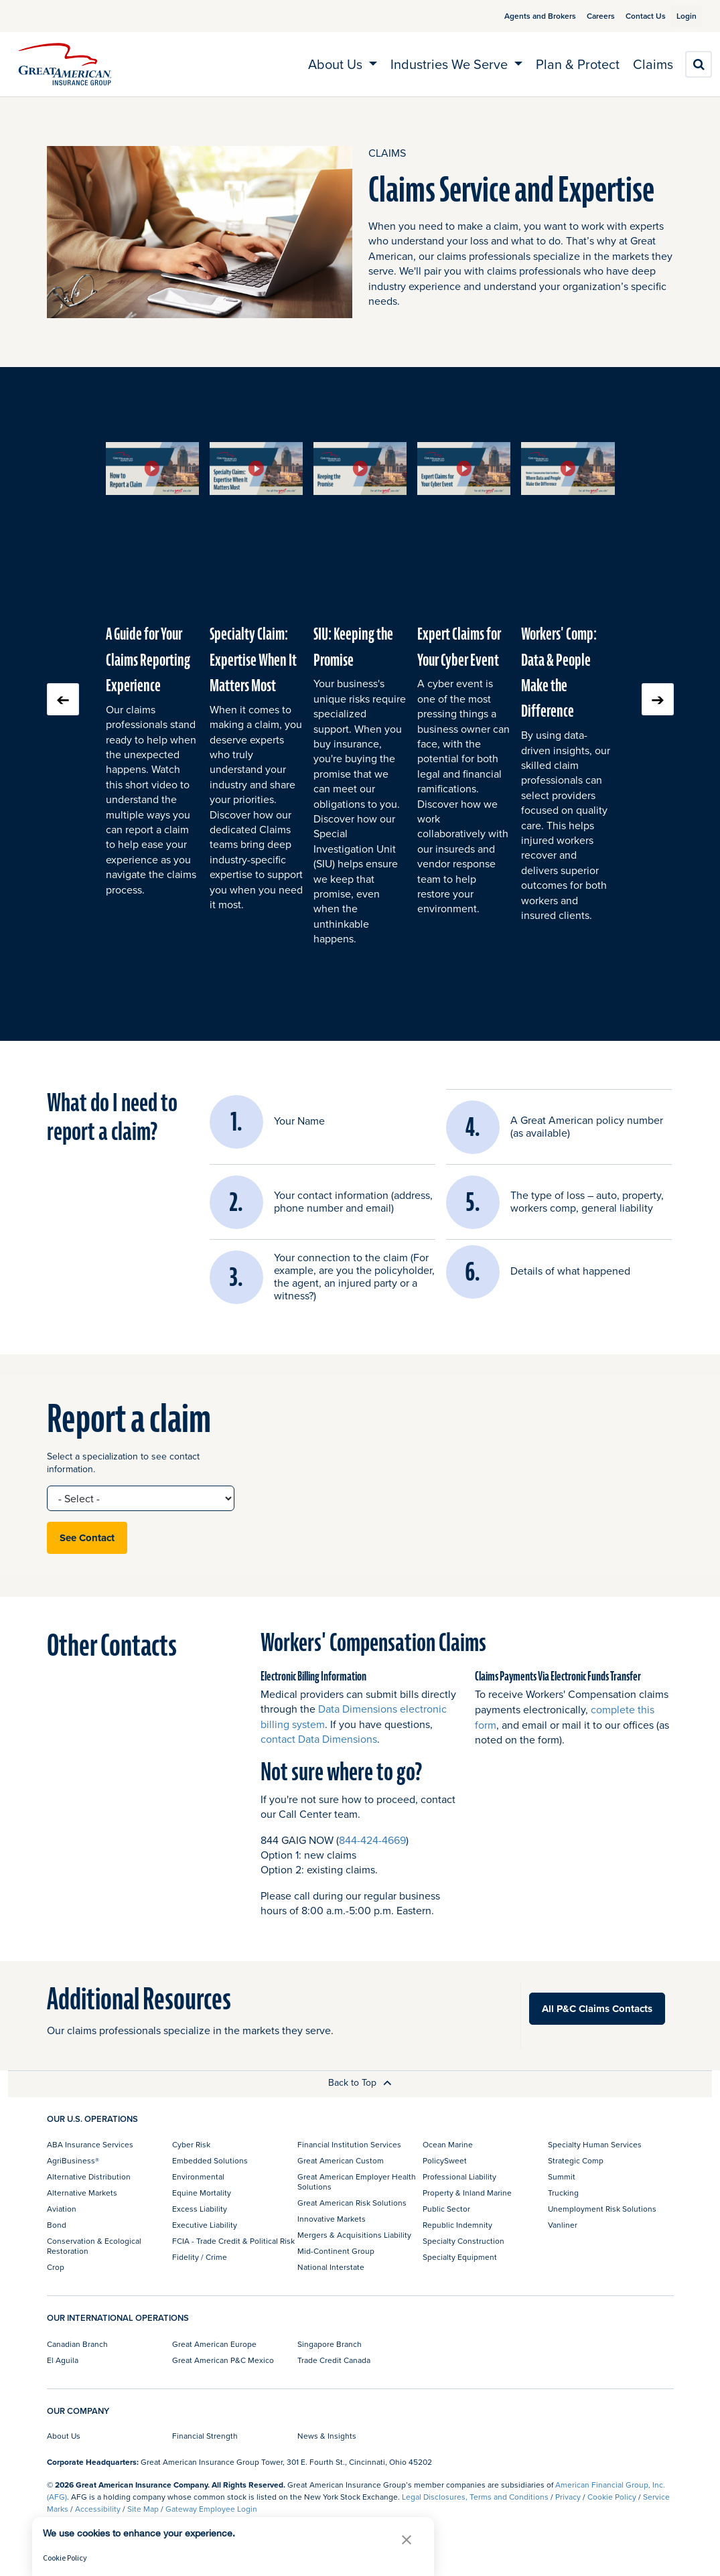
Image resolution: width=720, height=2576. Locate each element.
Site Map (143, 2508)
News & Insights (326, 2435)
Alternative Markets (82, 2192)
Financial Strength (205, 2435)
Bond (56, 2224)
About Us (63, 2435)
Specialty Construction (463, 2240)
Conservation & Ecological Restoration (94, 2245)
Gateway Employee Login (211, 2508)
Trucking (563, 2192)
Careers (585, 15)
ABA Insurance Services (90, 2144)
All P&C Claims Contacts (597, 2008)
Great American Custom (340, 2160)
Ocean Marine (448, 2144)
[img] (65, 64)
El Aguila (62, 2360)
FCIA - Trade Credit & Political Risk (233, 2240)
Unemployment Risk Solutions (602, 2208)
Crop (55, 2267)
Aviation (61, 2208)
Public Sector (446, 2208)
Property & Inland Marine (467, 2192)
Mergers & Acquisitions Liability (354, 2234)
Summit (561, 2176)
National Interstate (330, 2267)
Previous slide (63, 699)
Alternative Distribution (89, 2176)
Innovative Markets (331, 2218)
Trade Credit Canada (333, 2360)
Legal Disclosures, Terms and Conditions (475, 2496)
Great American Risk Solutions (352, 2202)
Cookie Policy (611, 2496)
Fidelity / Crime (199, 2257)
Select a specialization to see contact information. (123, 1463)
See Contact (87, 1537)
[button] (152, 468)
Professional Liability (459, 2176)
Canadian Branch (77, 2344)
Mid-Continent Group (335, 2251)
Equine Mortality (201, 2192)
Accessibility (98, 2508)
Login (681, 15)
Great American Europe (214, 2344)
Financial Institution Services (349, 2144)
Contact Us (629, 15)
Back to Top (360, 2082)
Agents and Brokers (524, 15)
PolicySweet (445, 2160)
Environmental (198, 2176)
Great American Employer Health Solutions (356, 2181)
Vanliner (562, 2224)
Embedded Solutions (210, 2160)
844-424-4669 (372, 1840)
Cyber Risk (191, 2144)
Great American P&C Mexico (223, 2360)
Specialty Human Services (595, 2144)
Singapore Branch (329, 2344)
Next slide (658, 699)
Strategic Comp (575, 2160)
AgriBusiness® (73, 2160)
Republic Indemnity (457, 2224)
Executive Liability (204, 2224)
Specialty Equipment (460, 2257)
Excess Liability (199, 2208)
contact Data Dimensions (319, 1738)
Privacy (568, 2496)
